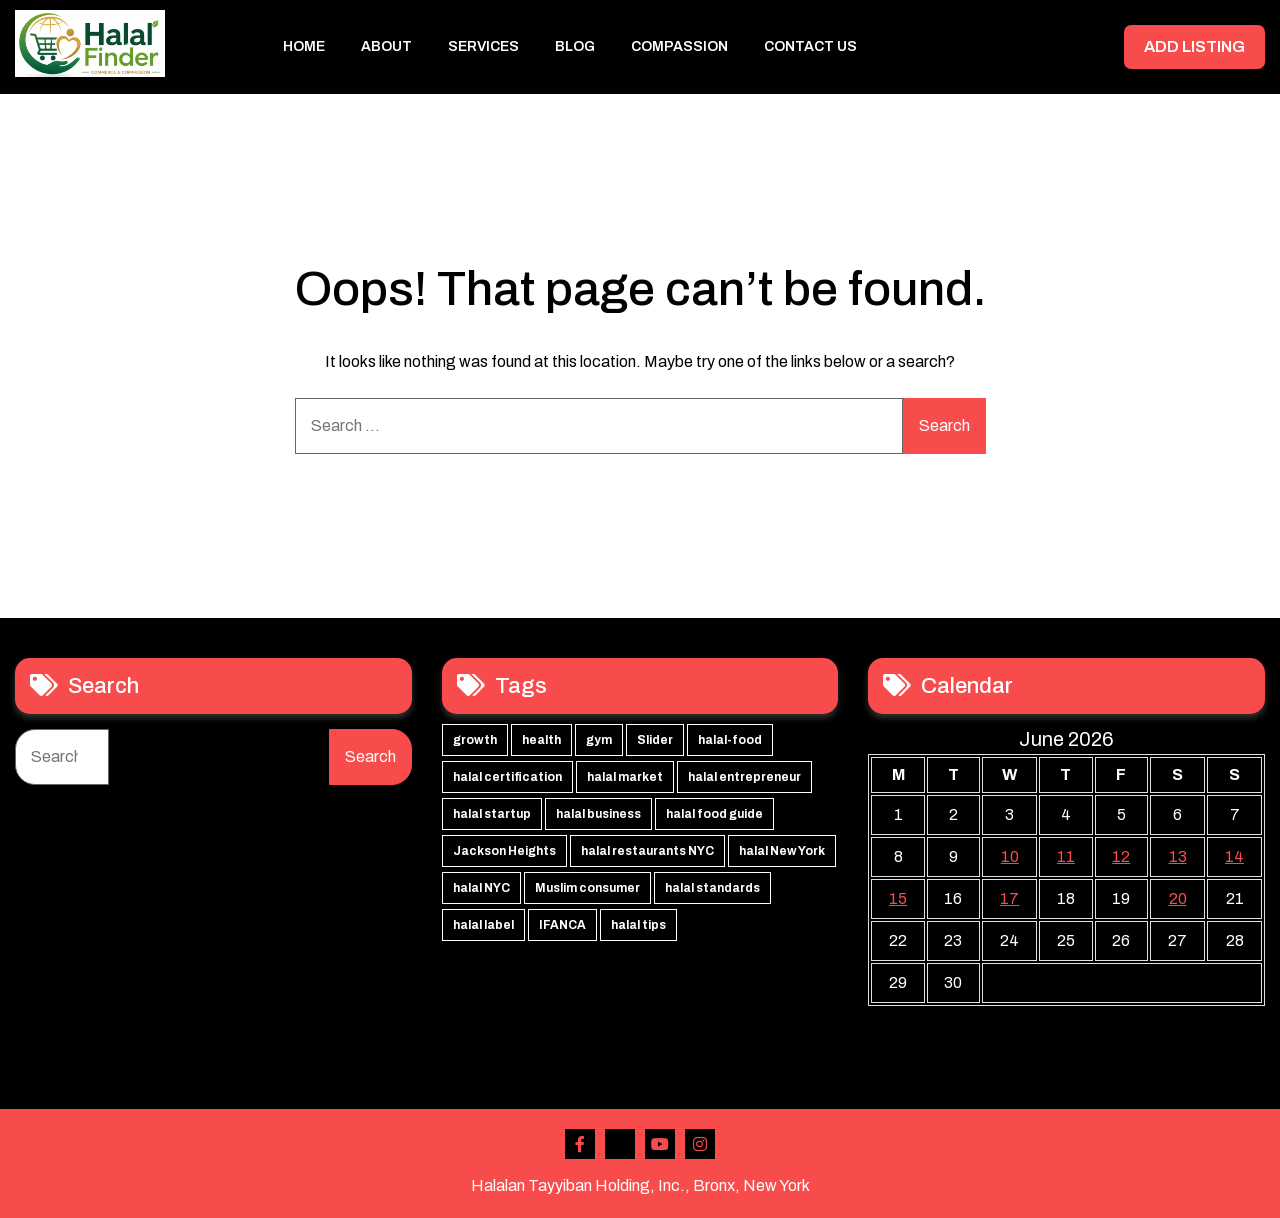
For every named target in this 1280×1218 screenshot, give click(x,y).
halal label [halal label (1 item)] (483, 925)
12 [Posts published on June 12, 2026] (1121, 856)
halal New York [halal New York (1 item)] (782, 851)
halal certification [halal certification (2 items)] (507, 777)
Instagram (700, 1144)
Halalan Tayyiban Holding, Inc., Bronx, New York (640, 1185)
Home (304, 46)
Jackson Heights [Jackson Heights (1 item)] (504, 851)
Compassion (679, 46)
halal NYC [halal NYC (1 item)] (481, 888)
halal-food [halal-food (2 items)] (730, 740)
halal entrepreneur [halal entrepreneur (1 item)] (744, 777)
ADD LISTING (1194, 46)
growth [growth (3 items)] (475, 740)
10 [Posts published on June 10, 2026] (1010, 856)
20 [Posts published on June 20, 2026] (1178, 898)
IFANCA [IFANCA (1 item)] (562, 925)
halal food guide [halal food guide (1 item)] (714, 814)
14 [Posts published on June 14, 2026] (1234, 856)
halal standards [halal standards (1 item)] (712, 888)
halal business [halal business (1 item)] (598, 814)
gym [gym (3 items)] (599, 740)
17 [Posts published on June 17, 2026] (1009, 898)
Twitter (620, 1144)
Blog (575, 46)
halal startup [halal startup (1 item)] (492, 814)
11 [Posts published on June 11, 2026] (1066, 856)
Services (483, 46)
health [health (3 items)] (541, 740)
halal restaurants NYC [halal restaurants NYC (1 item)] (647, 851)
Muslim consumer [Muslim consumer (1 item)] (587, 888)
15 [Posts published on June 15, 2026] (898, 898)
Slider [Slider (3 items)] (655, 740)
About (386, 46)
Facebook (580, 1144)
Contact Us (810, 46)
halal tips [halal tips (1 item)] (638, 925)
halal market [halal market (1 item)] (625, 777)
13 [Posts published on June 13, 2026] (1178, 856)
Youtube (660, 1144)
